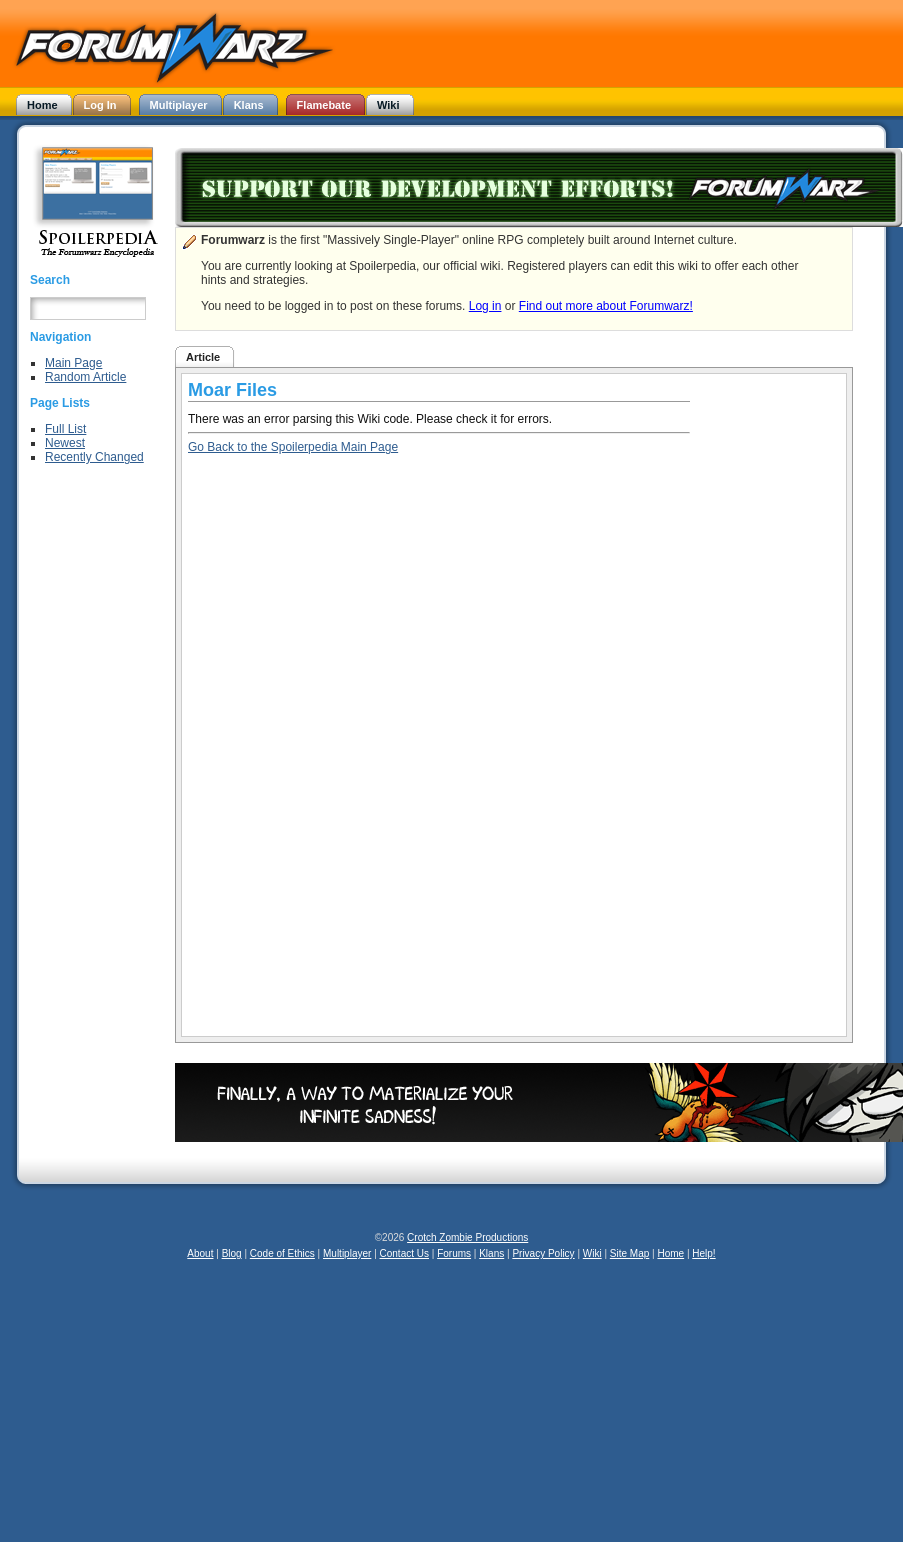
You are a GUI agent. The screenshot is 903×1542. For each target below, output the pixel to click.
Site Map (629, 1253)
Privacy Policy (543, 1253)
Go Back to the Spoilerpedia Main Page (293, 447)
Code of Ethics (282, 1253)
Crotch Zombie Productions (467, 1237)
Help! (703, 1253)
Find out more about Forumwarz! (606, 306)
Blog (232, 1253)
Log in (485, 306)
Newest (65, 443)
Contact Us (404, 1253)
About (200, 1253)
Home (670, 1253)
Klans (491, 1253)
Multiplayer (347, 1253)
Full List (65, 429)
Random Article (85, 377)
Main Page (73, 363)
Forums (454, 1253)
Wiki (592, 1253)
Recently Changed (94, 457)
